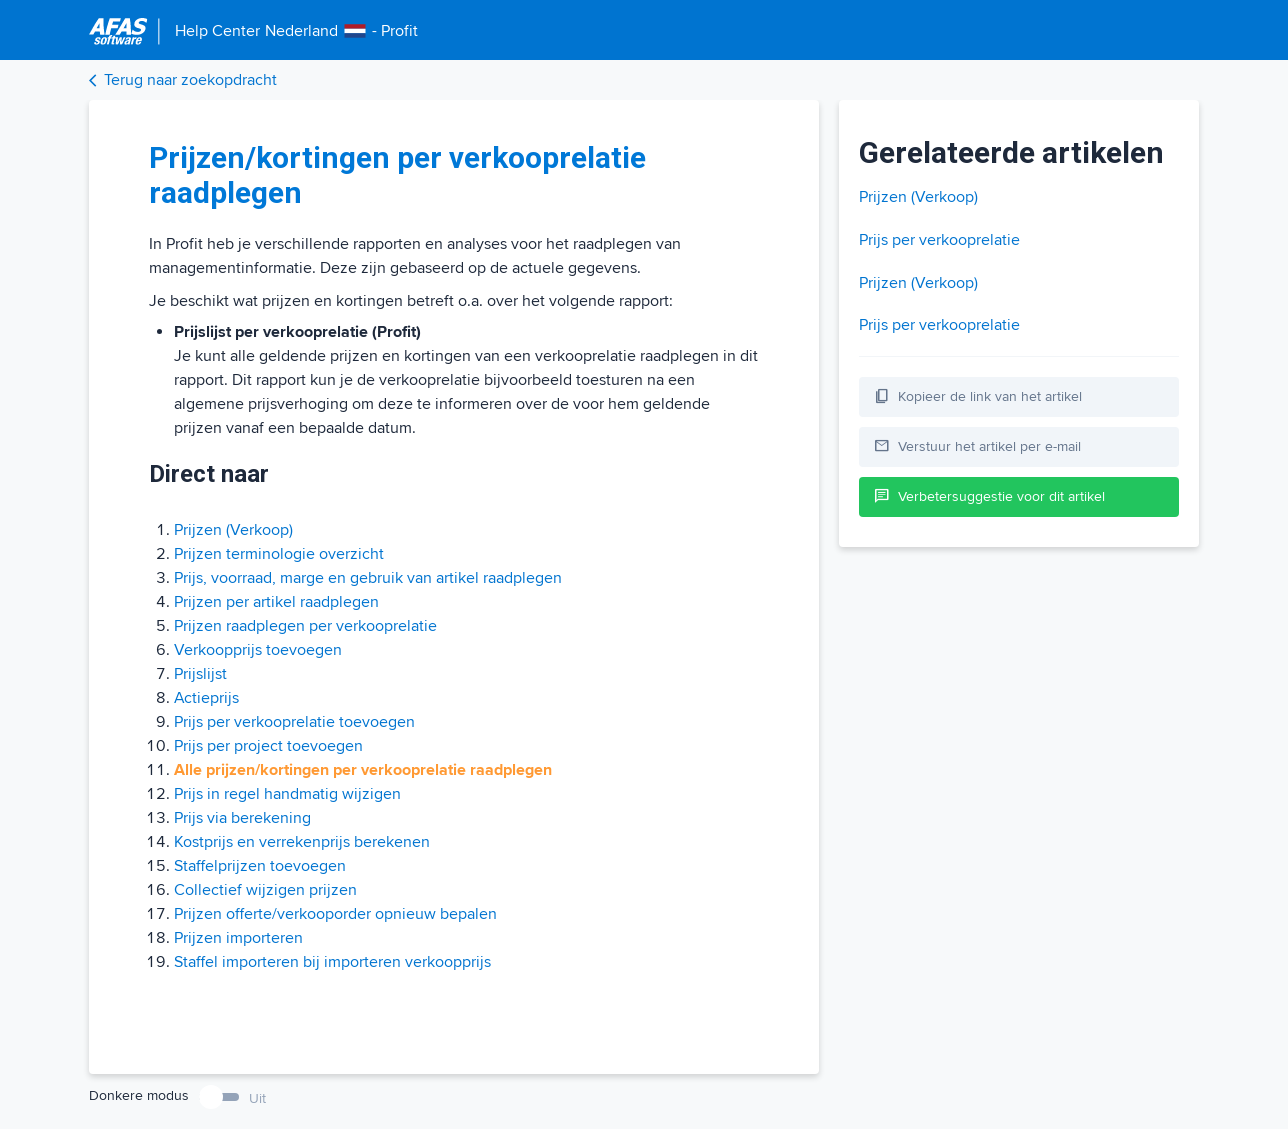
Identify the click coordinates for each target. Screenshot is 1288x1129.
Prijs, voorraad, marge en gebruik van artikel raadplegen (368, 578)
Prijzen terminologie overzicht (279, 554)
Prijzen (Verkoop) (233, 530)
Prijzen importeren (238, 938)
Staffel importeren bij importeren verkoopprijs (332, 962)
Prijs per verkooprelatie (939, 240)
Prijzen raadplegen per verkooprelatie (305, 626)
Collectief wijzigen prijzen (265, 890)
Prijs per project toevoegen (268, 746)
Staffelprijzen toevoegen (260, 866)
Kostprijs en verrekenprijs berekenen (302, 842)
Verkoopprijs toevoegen (258, 650)
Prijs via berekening (242, 818)
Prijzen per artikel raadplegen (276, 602)
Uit (257, 1098)
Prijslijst (200, 674)
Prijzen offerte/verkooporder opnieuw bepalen (335, 914)
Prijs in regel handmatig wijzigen (287, 794)
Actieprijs (206, 698)
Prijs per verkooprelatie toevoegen (294, 722)
